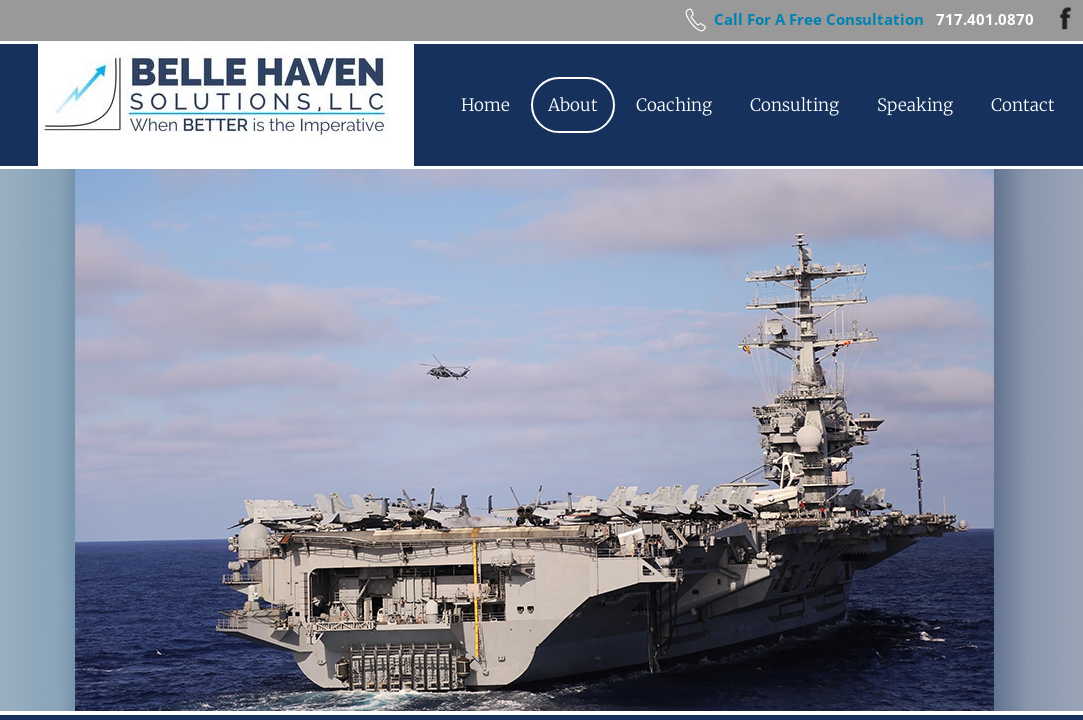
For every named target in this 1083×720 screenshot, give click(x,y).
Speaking (915, 105)
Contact (1023, 105)
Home (485, 105)
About (573, 105)
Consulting (794, 105)
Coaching (674, 105)
